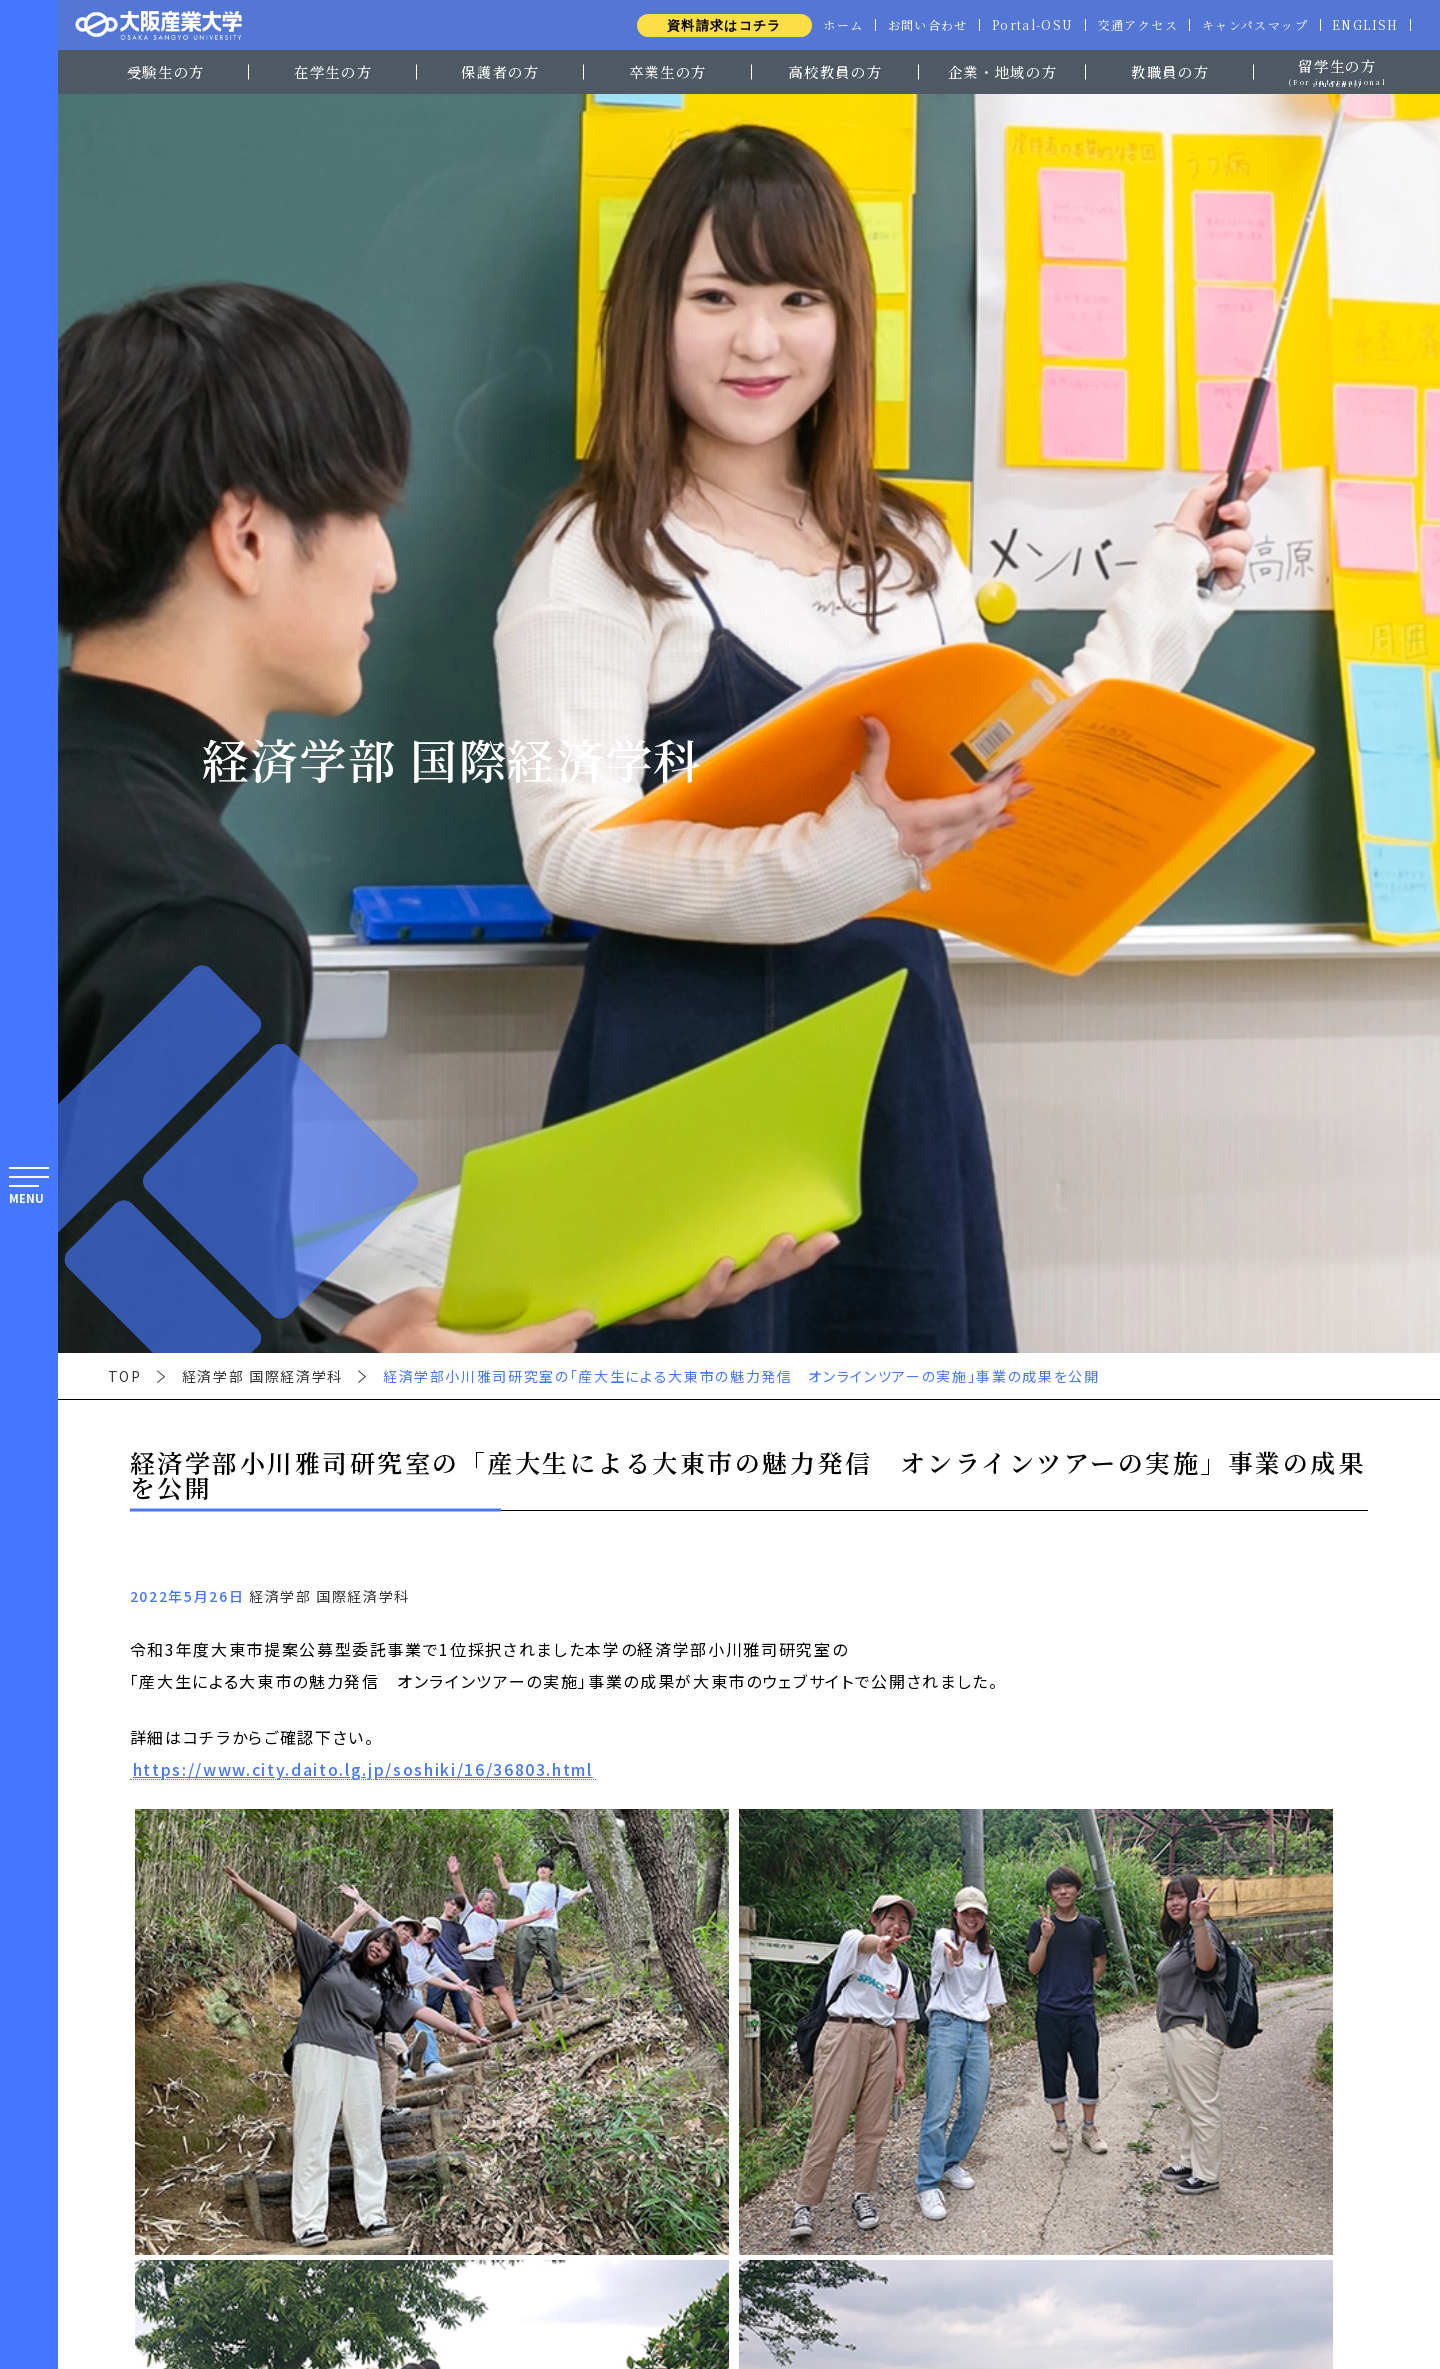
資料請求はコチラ (711, 25)
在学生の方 (333, 71)
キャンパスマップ (1252, 25)
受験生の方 (166, 71)
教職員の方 (1170, 71)
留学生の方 (1337, 70)
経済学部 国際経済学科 (262, 1376)
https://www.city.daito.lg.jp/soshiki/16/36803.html (363, 1770)
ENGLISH (1364, 25)
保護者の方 (500, 71)
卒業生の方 (668, 71)
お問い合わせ (918, 25)
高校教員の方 (835, 71)
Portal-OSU (1025, 25)
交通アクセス (1133, 25)
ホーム (832, 25)
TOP (125, 1376)
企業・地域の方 (1003, 71)
